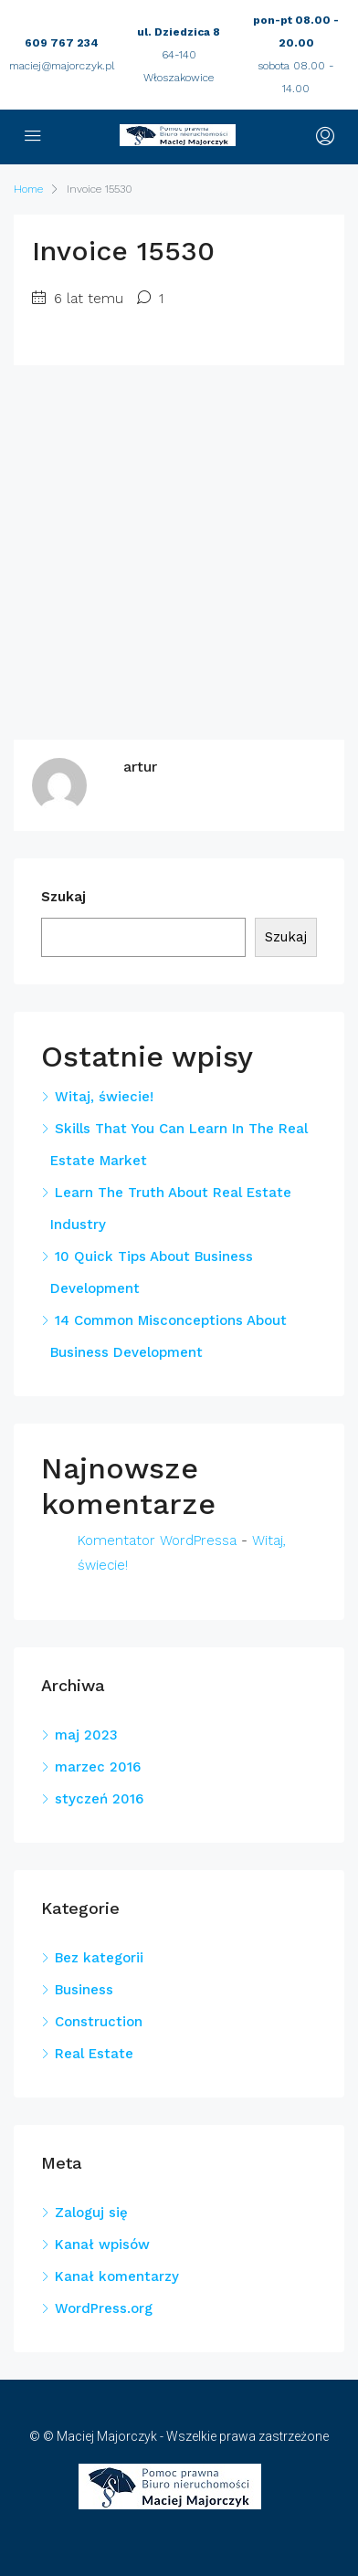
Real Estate (94, 2053)
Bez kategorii (99, 1958)
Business (84, 1990)
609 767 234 (62, 43)
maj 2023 (86, 1735)
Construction (98, 2021)
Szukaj (63, 896)
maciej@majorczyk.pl (61, 65)
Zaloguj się (91, 2212)
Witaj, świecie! (104, 1096)
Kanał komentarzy (117, 2276)
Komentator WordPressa (157, 1540)
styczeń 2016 (99, 1799)
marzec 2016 (98, 1767)
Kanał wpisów (102, 2244)
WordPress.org (104, 2308)
